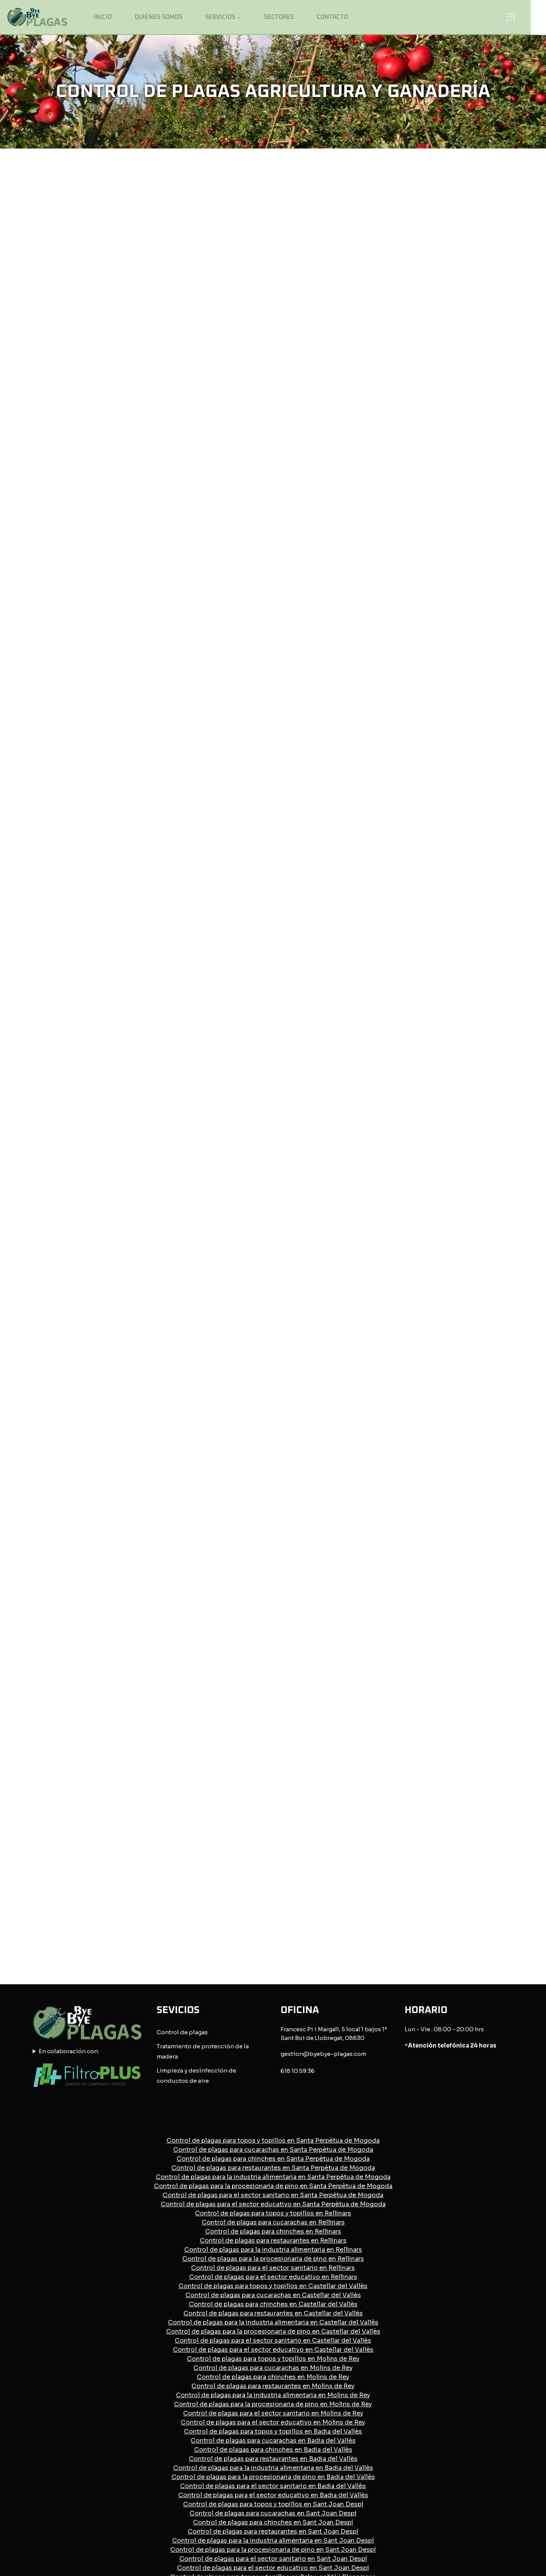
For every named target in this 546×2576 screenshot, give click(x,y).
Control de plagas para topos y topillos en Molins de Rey (273, 2112)
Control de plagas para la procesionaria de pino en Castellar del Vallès (273, 2085)
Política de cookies (335, 2506)
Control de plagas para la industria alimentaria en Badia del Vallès (273, 2221)
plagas (198, 1786)
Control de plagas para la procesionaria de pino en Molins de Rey (273, 2158)
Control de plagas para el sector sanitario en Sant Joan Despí (273, 2312)
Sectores (279, 17)
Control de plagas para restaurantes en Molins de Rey (273, 2139)
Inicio (103, 17)
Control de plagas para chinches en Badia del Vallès (273, 2203)
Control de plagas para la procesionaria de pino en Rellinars (273, 2012)
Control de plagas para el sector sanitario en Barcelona (273, 2458)
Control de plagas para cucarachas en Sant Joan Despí (273, 2267)
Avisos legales (203, 2506)
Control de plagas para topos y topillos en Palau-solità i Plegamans (273, 2330)
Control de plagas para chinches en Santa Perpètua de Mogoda (273, 1912)
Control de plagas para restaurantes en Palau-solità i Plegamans (273, 2358)
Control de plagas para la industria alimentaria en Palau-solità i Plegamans (273, 2367)
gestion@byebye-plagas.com (323, 1807)
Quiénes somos (158, 17)
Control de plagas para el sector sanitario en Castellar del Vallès (273, 2094)
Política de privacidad (265, 2506)
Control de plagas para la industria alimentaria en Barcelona (273, 2439)
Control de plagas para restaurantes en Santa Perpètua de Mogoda (273, 1921)
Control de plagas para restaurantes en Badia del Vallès (273, 2212)
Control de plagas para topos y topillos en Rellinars (273, 1967)
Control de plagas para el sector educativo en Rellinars (273, 2030)
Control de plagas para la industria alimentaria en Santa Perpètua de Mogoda (273, 1930)
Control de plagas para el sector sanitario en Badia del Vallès (273, 2239)
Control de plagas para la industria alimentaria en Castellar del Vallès (273, 2076)
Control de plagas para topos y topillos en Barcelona (273, 2403)
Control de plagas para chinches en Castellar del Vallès (273, 2058)
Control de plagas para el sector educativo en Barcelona (273, 2467)
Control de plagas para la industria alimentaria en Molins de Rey (273, 2148)
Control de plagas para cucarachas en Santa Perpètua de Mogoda (273, 1903)
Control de (173, 1786)
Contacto (332, 17)
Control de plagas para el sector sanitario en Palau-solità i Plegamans (273, 2385)
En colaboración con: (69, 1804)
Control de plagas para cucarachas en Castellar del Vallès (273, 2048)
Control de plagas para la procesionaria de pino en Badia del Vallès (273, 2230)
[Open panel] (513, 17)
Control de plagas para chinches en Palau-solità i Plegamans (273, 2348)
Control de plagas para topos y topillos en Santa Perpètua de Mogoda (273, 1894)
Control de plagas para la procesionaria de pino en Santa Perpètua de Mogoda (273, 1939)
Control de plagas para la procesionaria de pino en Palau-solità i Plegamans (273, 2376)
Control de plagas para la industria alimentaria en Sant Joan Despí (273, 2294)
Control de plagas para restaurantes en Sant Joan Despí (273, 2285)
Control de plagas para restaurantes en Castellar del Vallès (273, 2067)
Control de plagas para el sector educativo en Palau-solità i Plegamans (273, 2394)
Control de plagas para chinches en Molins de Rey (273, 2130)
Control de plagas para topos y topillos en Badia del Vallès (273, 2185)
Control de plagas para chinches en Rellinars (273, 1985)
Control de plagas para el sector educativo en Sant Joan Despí (273, 2321)
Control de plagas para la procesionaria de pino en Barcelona (273, 2449)
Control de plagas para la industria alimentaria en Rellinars (273, 2003)
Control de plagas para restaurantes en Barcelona (273, 2430)
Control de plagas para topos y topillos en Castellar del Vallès (273, 2039)
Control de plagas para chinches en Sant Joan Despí (273, 2276)
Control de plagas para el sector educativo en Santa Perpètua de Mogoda (273, 1958)
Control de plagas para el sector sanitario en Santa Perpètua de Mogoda (273, 1948)
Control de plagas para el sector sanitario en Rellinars (273, 2021)
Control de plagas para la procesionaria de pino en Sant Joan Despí (273, 2303)
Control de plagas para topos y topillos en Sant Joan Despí (273, 2258)
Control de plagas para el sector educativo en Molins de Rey (273, 2176)
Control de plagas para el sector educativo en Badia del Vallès (273, 2248)
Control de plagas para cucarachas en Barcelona (273, 2412)
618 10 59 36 (298, 1824)
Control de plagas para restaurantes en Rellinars (273, 1994)
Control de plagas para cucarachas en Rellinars (273, 1976)
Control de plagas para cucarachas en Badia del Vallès (273, 2194)
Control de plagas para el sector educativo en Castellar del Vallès (273, 2103)
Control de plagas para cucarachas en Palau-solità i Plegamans (273, 2339)
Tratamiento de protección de (200, 1800)
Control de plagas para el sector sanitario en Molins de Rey (273, 2167)
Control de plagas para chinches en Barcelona (273, 2421)
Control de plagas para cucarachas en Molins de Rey (273, 2121)
